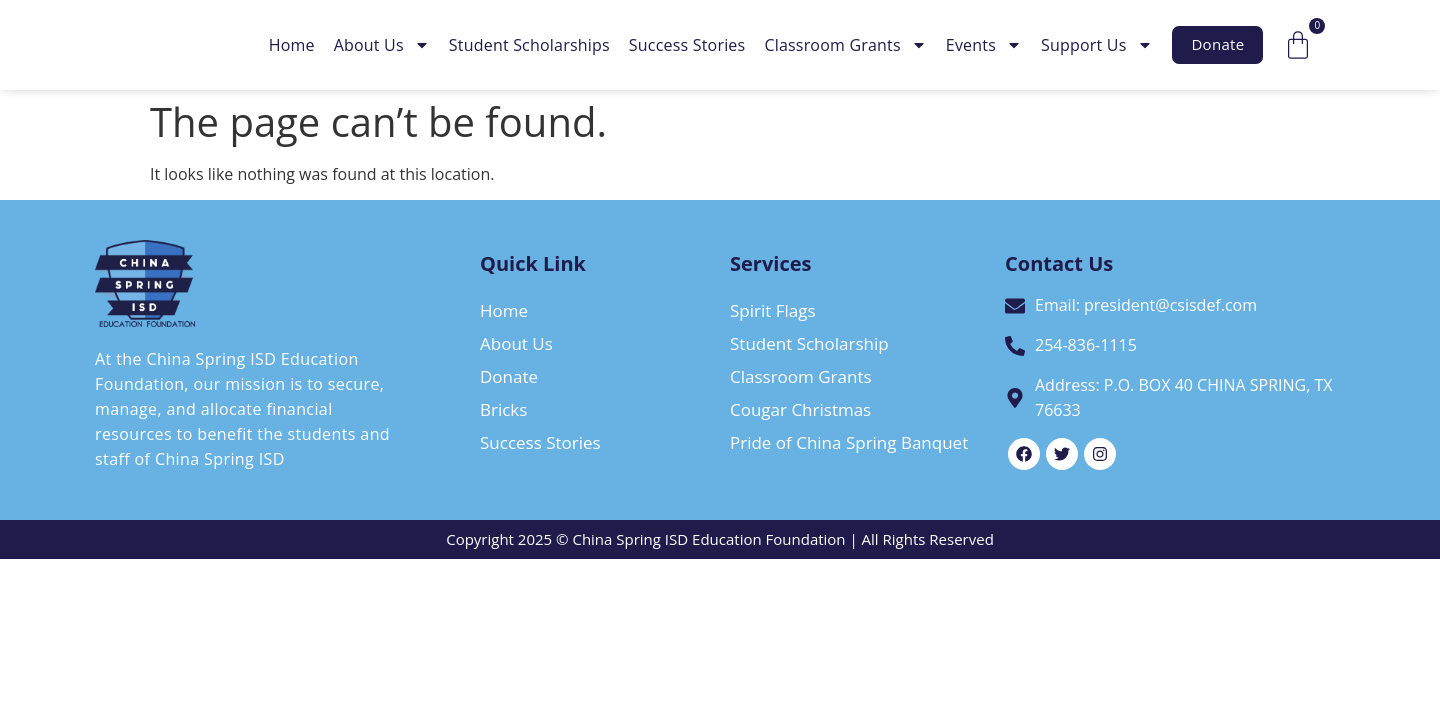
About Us (382, 45)
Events (984, 45)
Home (292, 45)
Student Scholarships (529, 45)
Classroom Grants (845, 45)
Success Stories (687, 45)
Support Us (1096, 45)
